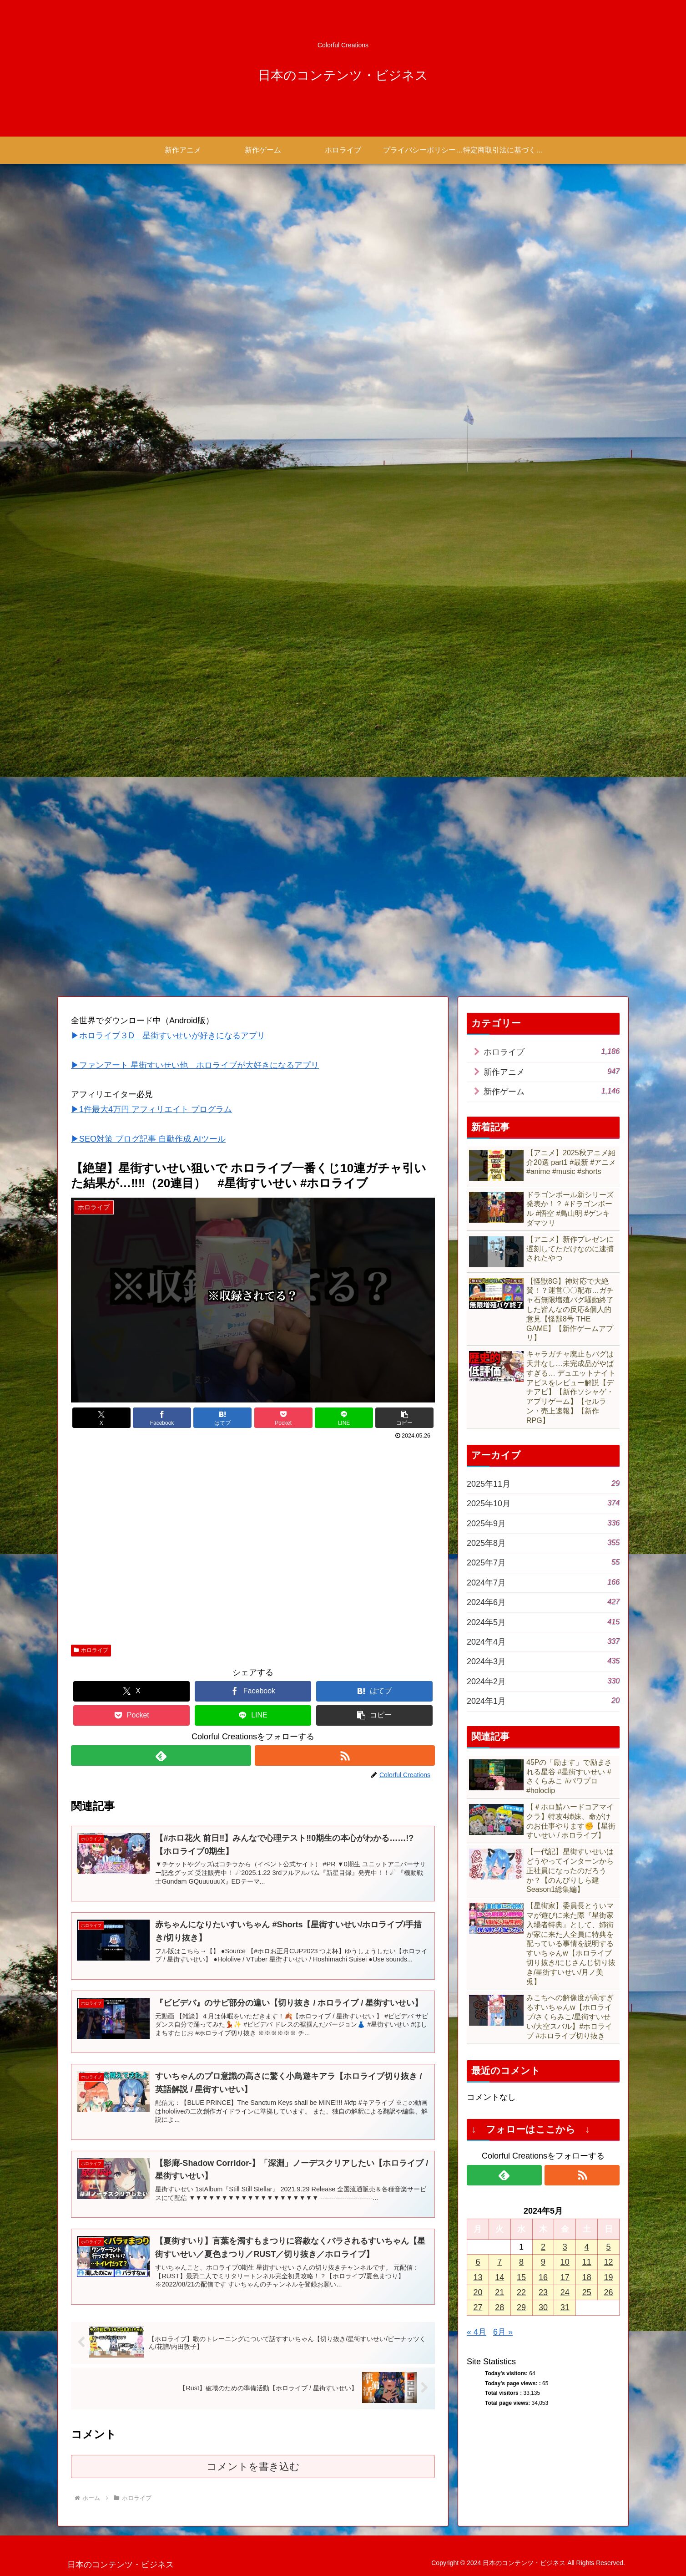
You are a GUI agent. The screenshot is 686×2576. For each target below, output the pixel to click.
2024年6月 (543, 1601)
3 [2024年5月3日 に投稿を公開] (565, 2246)
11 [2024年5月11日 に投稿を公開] (586, 2261)
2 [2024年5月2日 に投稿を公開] (543, 2246)
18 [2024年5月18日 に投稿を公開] (586, 2277)
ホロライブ (91, 1650)
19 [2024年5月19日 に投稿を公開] (608, 2277)
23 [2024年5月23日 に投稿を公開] (543, 2292)
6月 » (503, 2332)
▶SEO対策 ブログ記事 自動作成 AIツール (148, 1138)
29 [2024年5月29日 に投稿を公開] (521, 2307)
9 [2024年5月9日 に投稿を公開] (543, 2261)
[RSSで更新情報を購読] (345, 1755)
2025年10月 (543, 1502)
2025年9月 (543, 1522)
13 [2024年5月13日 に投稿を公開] (477, 2277)
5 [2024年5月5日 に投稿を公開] (608, 2246)
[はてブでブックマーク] (222, 1417)
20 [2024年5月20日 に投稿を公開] (477, 2292)
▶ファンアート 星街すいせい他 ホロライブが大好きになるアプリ (195, 1065)
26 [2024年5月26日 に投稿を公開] (608, 2292)
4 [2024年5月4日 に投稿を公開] (587, 2246)
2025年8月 (543, 1542)
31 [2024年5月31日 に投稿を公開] (565, 2307)
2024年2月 (543, 1680)
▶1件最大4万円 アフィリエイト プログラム (151, 1109)
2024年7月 (543, 1582)
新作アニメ (552, 1071)
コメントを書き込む (253, 2466)
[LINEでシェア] (344, 1417)
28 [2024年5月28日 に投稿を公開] (499, 2307)
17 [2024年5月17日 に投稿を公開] (565, 2277)
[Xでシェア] (101, 1417)
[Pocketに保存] (283, 1417)
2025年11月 (543, 1483)
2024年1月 (543, 1700)
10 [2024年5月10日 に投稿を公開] (565, 2261)
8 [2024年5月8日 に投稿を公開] (521, 2261)
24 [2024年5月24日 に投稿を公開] (565, 2292)
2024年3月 (543, 1660)
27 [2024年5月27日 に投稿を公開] (477, 2307)
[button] (404, 1417)
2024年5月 (543, 1621)
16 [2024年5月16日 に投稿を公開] (543, 2277)
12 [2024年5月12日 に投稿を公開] (608, 2261)
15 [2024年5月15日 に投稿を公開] (521, 2277)
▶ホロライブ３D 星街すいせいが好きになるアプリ (168, 1035)
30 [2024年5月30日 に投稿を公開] (543, 2307)
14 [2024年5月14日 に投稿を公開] (499, 2277)
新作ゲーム (552, 1090)
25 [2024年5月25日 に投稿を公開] (586, 2292)
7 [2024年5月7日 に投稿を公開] (499, 2261)
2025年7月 (543, 1562)
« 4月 (476, 2332)
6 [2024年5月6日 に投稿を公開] (477, 2261)
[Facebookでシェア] (162, 1417)
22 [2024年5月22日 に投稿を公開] (521, 2292)
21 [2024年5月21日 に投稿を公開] (499, 2292)
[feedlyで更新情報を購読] (161, 1755)
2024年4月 (543, 1641)
